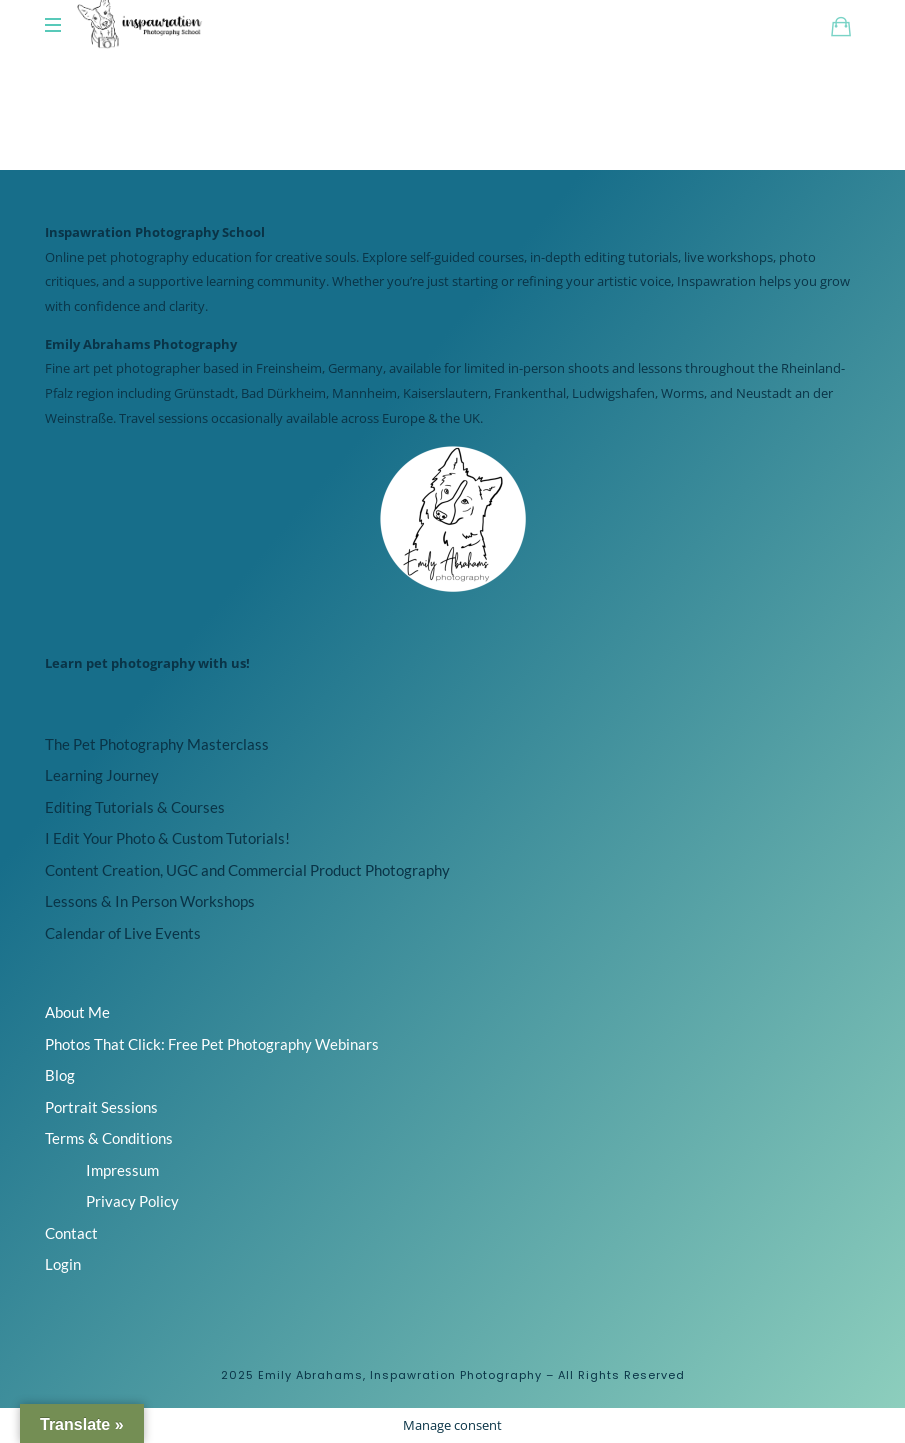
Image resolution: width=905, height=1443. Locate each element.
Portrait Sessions (101, 1107)
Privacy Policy (132, 1201)
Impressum (122, 1170)
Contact (71, 1233)
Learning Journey (102, 775)
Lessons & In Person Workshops (150, 901)
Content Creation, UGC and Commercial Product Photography (247, 870)
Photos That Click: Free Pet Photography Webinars (212, 1044)
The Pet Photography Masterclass (157, 744)
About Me (77, 1012)
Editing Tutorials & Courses (135, 807)
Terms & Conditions (109, 1138)
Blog (60, 1075)
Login (63, 1264)
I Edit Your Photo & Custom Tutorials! (167, 838)
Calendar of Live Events (123, 933)
